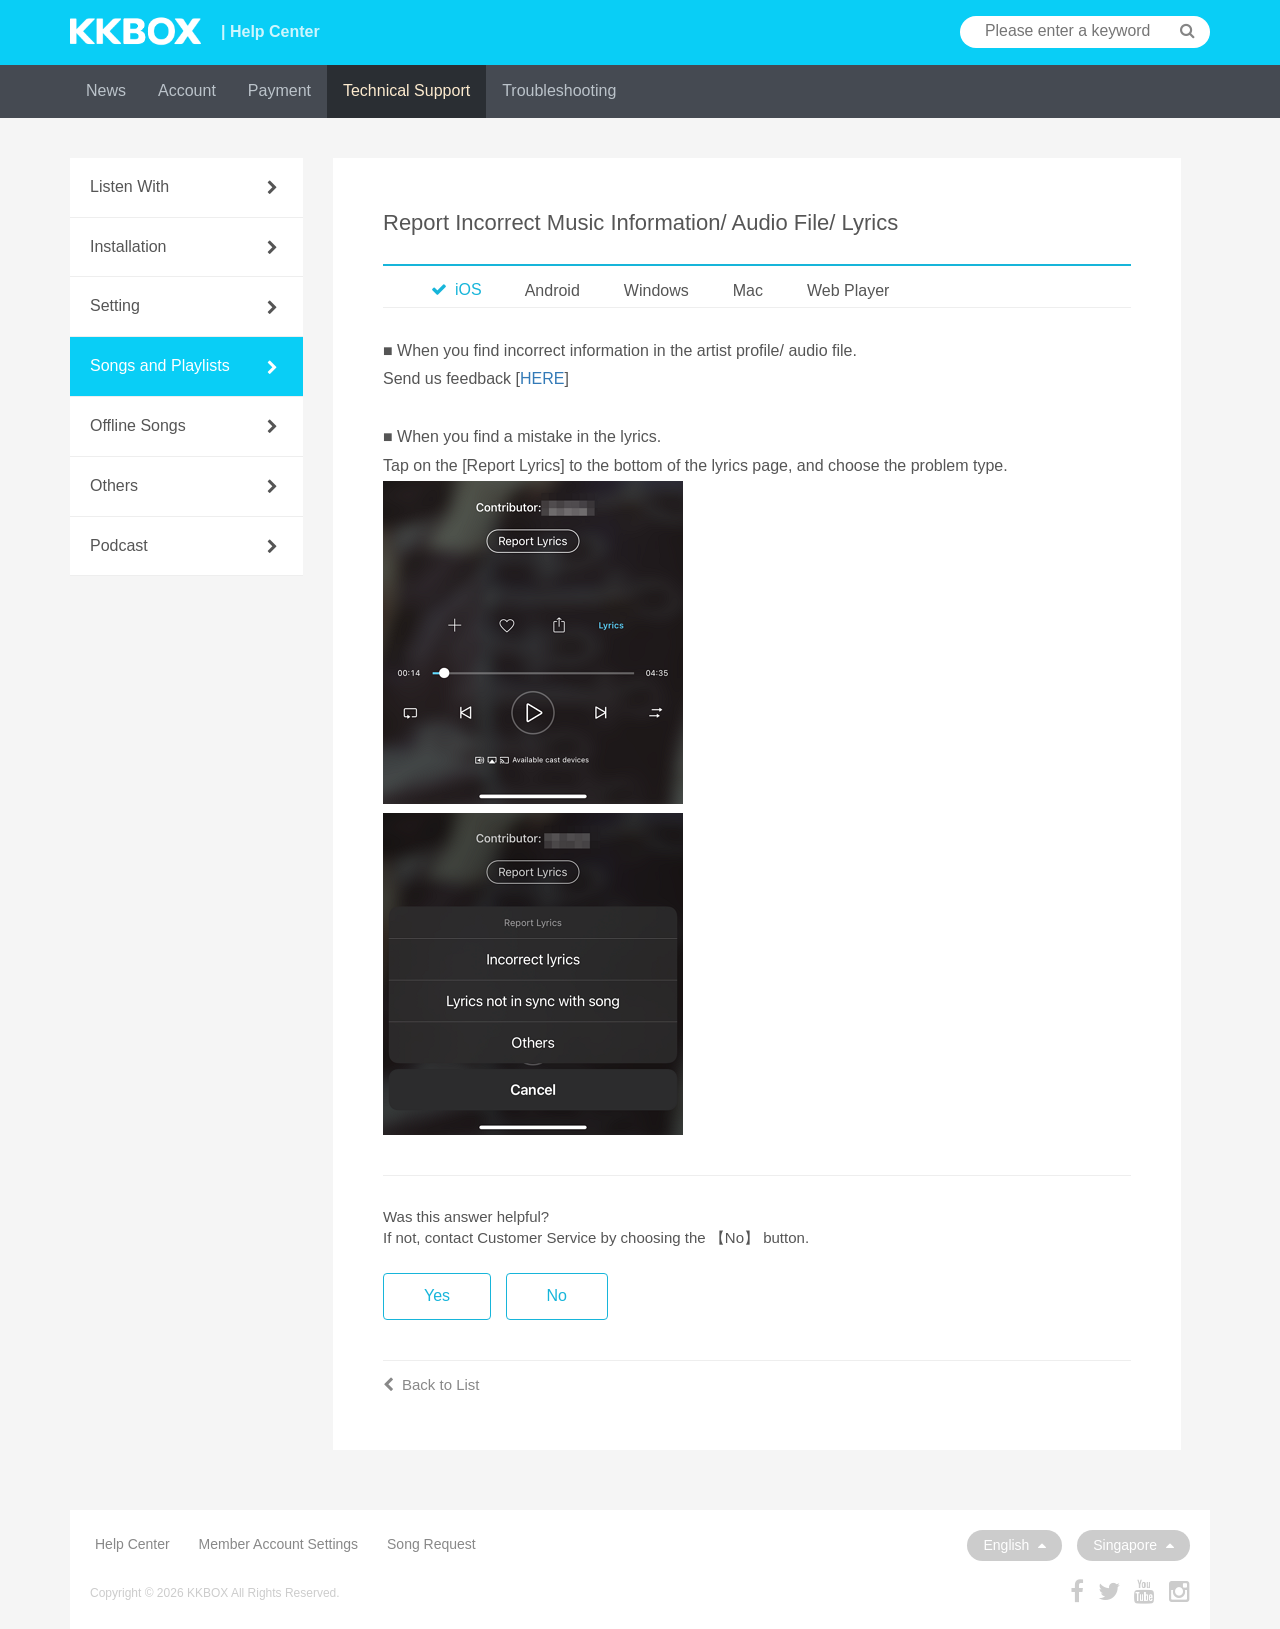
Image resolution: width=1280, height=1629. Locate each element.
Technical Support (406, 90)
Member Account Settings (279, 1544)
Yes (437, 1295)
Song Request (431, 1544)
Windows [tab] (656, 290)
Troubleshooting (559, 90)
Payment (279, 90)
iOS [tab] (456, 289)
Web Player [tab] (848, 290)
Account (187, 90)
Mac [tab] (748, 290)
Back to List (431, 1384)
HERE (542, 378)
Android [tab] (552, 290)
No (557, 1295)
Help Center (132, 1544)
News (106, 90)
